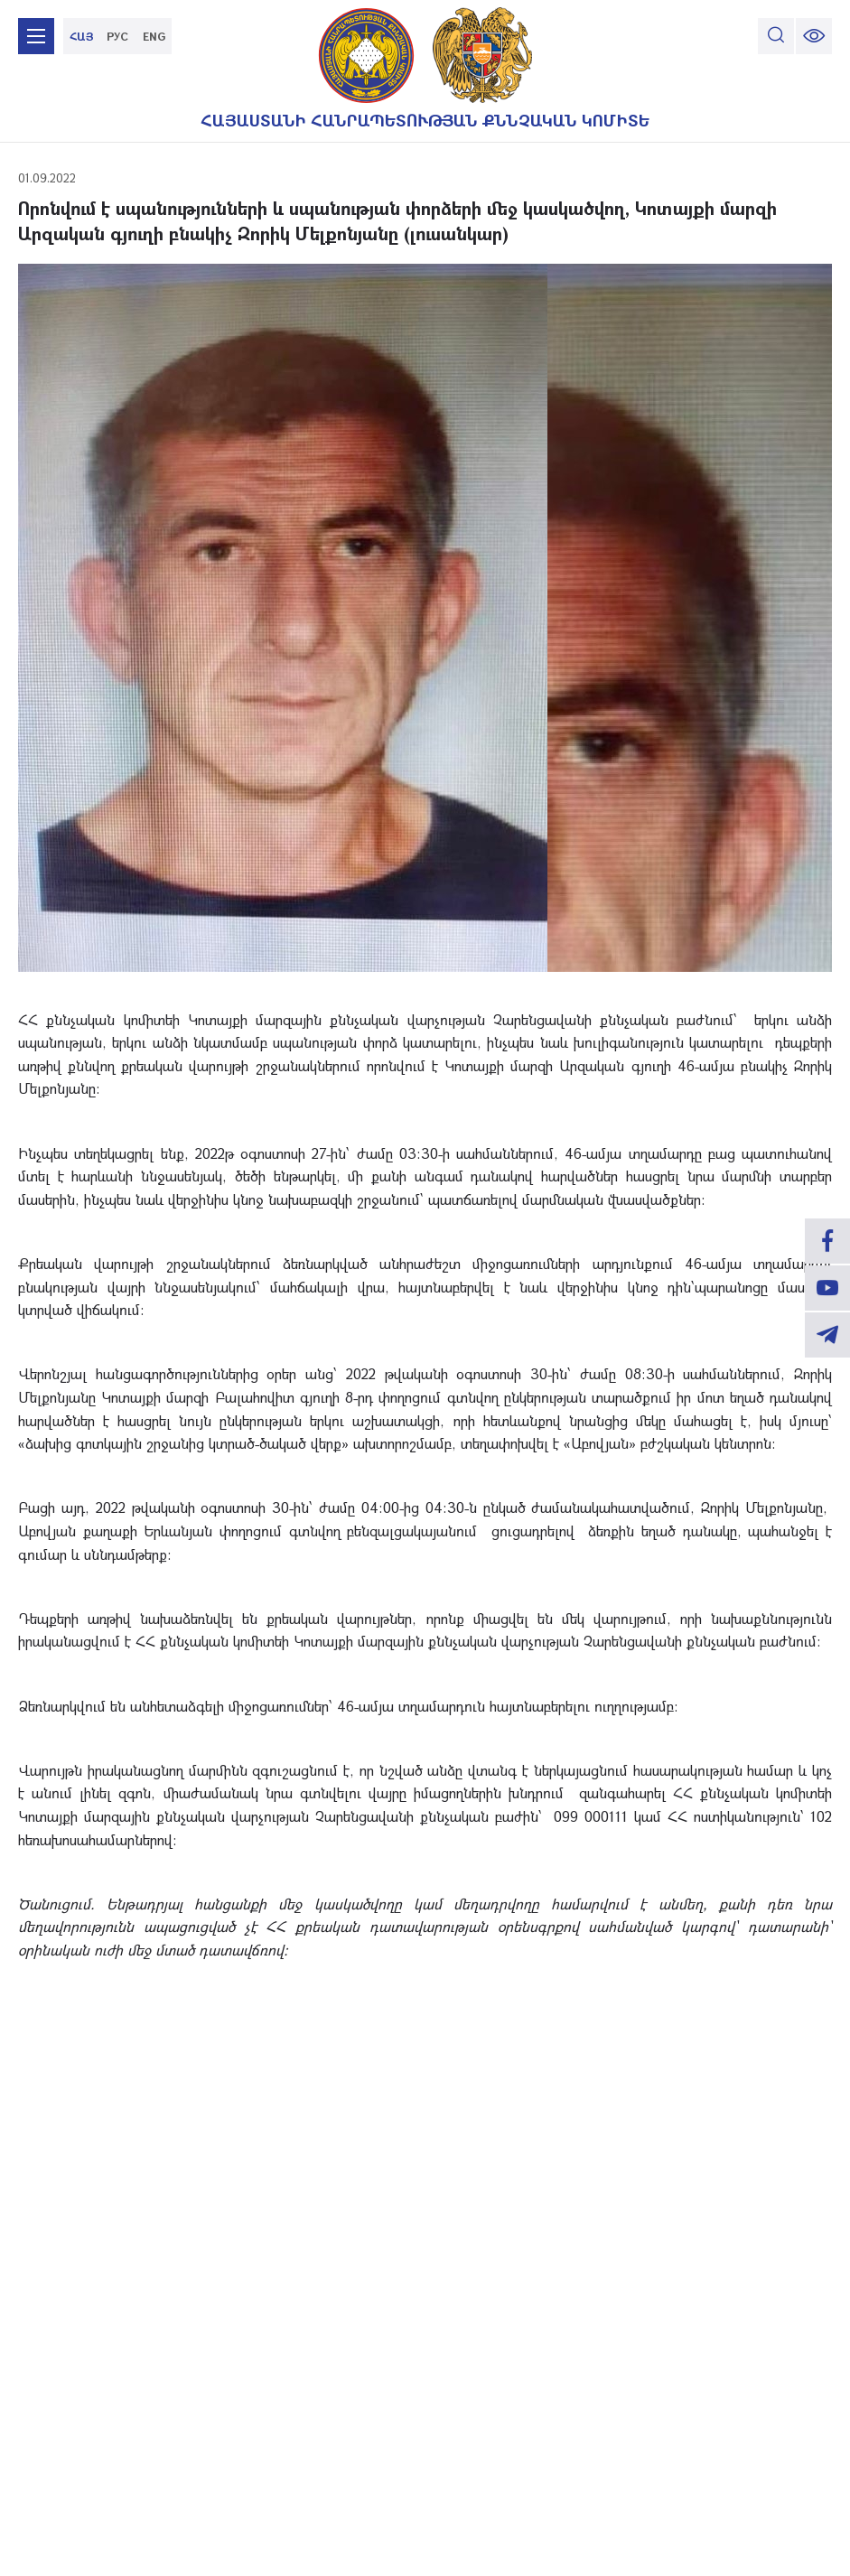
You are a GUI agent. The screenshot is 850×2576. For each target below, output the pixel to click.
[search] (776, 36)
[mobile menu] (36, 36)
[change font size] (814, 36)
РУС (117, 36)
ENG (154, 36)
